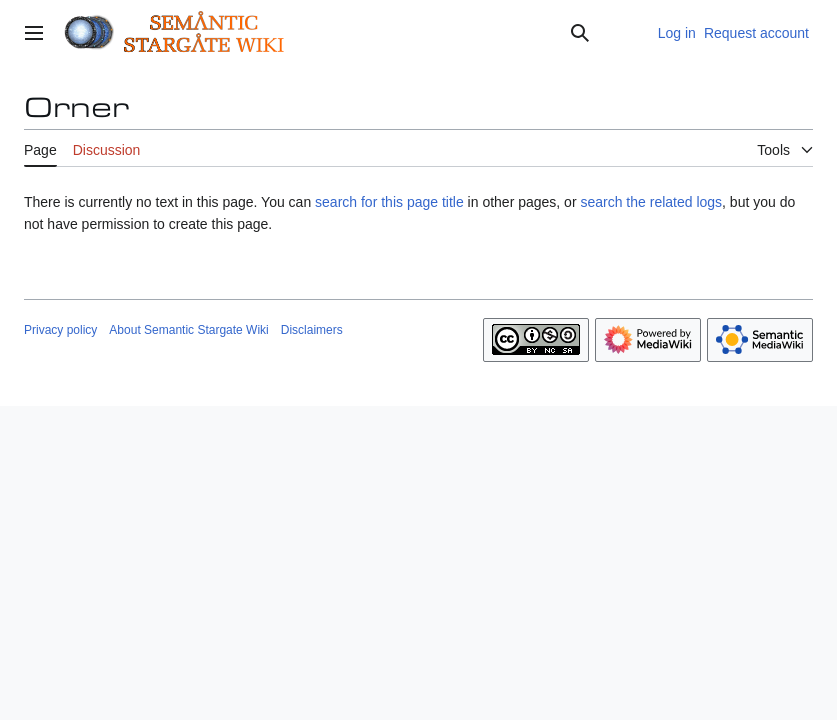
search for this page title (389, 202)
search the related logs (651, 202)
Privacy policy (60, 330)
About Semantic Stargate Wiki (188, 330)
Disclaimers (312, 330)
